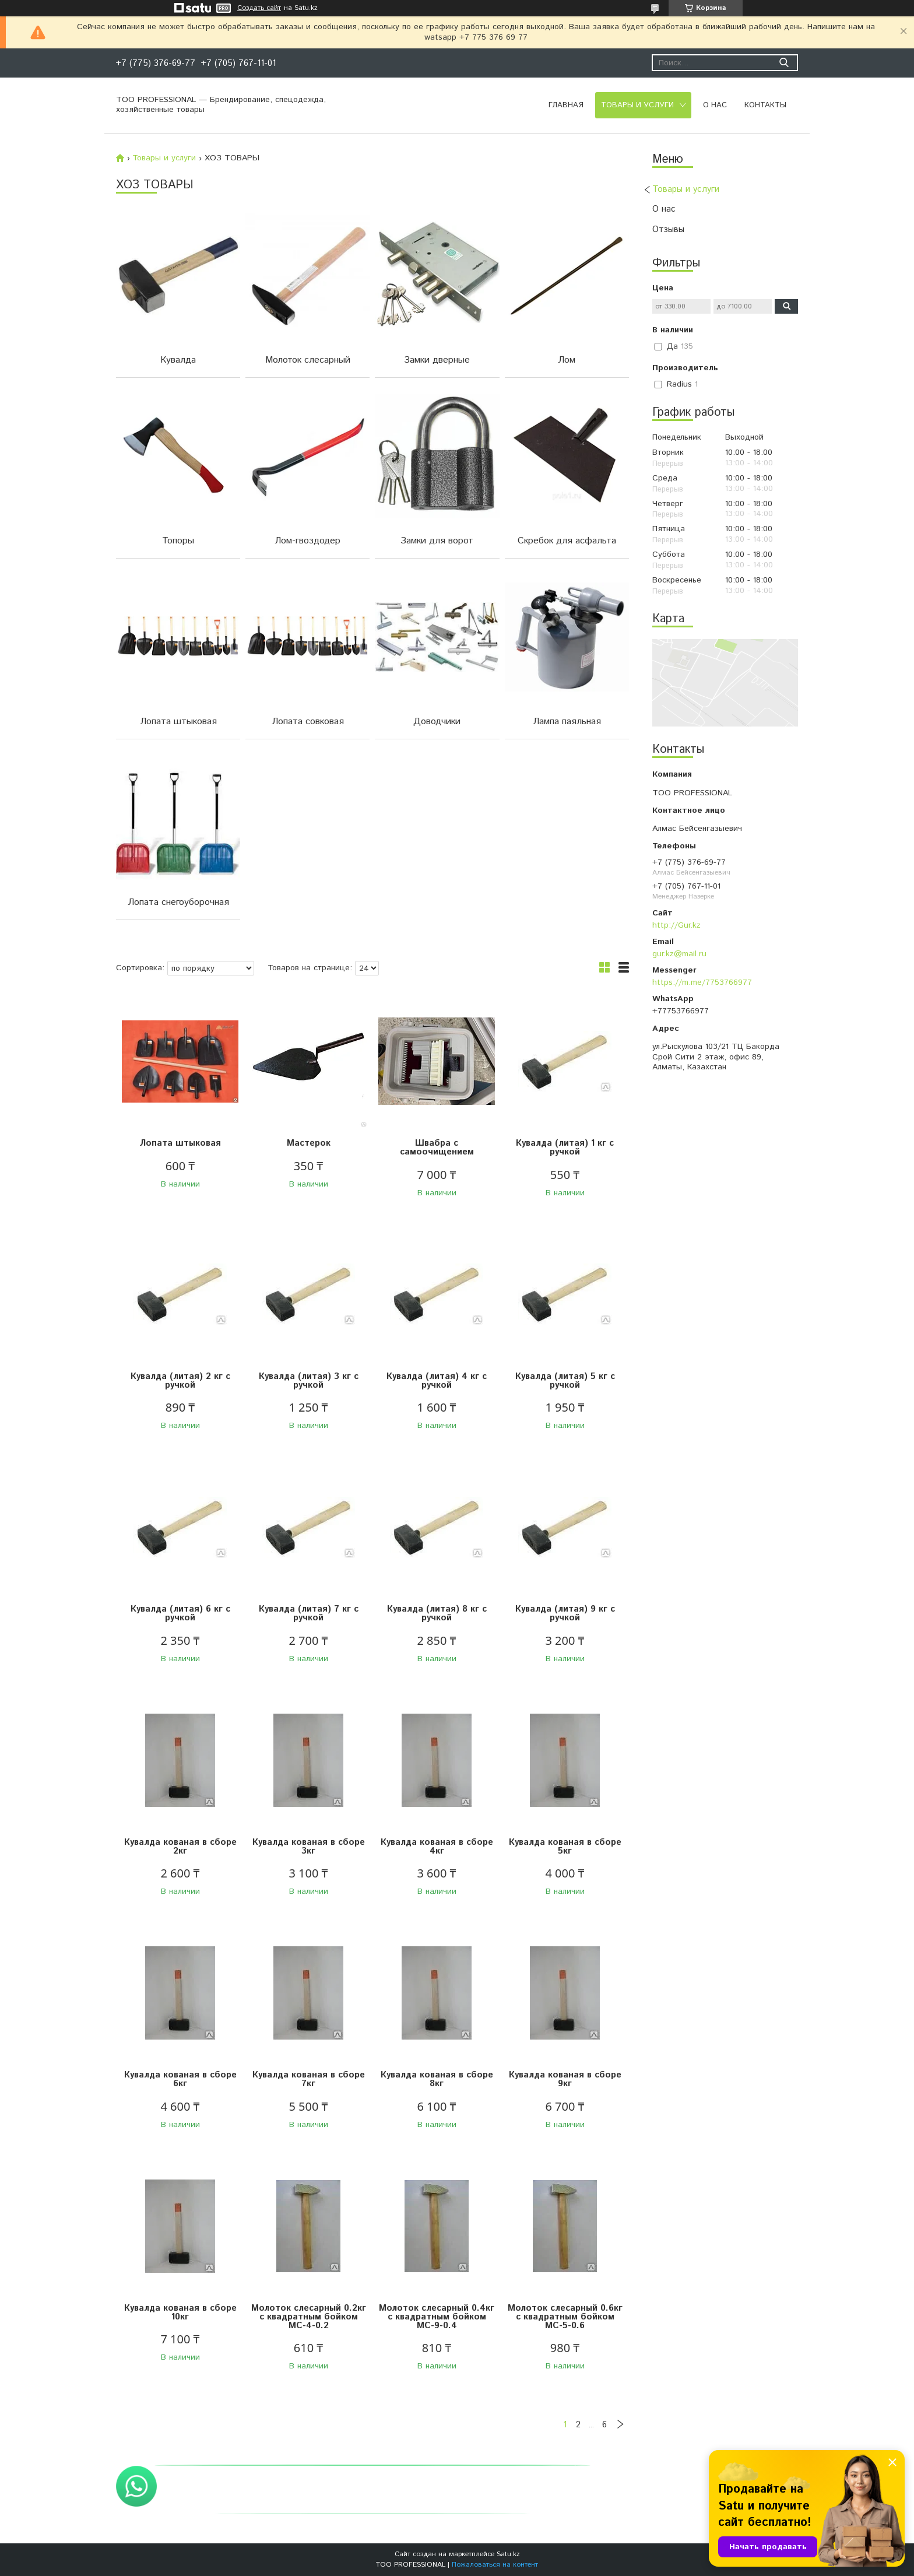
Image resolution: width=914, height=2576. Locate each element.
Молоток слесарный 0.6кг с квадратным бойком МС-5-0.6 (565, 2317)
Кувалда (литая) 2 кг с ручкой (180, 1380)
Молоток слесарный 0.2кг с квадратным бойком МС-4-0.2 (308, 2317)
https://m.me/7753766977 (702, 982)
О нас (715, 105)
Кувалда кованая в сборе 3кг (308, 1846)
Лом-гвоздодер (307, 541)
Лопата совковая (308, 721)
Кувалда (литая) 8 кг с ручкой (437, 1613)
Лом (566, 360)
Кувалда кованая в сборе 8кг (437, 2079)
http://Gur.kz (676, 925)
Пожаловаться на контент (495, 2565)
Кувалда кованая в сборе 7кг (308, 2079)
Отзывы (668, 229)
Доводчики (436, 721)
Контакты (765, 105)
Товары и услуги (637, 105)
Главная (566, 105)
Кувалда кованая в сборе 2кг (180, 1846)
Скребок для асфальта (567, 541)
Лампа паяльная (567, 721)
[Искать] (784, 62)
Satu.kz (508, 2554)
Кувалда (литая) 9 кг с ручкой (565, 1613)
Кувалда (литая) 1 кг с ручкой (565, 1147)
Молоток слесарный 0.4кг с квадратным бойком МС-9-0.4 (436, 2317)
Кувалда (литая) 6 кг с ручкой (180, 1613)
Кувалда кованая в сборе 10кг (180, 2312)
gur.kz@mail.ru (679, 954)
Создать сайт (259, 8)
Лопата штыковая (178, 721)
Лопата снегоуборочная (178, 902)
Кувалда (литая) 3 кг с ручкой (308, 1380)
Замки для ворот (436, 541)
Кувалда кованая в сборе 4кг (437, 1846)
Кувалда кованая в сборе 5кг (565, 1846)
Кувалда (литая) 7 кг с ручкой (308, 1613)
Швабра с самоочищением (437, 1147)
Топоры (178, 541)
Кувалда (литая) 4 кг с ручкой (436, 1380)
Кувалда (178, 360)
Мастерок (309, 1143)
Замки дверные (437, 360)
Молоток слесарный (307, 360)
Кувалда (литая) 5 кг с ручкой (565, 1380)
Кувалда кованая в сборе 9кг (565, 2079)
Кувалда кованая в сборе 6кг (180, 2079)
